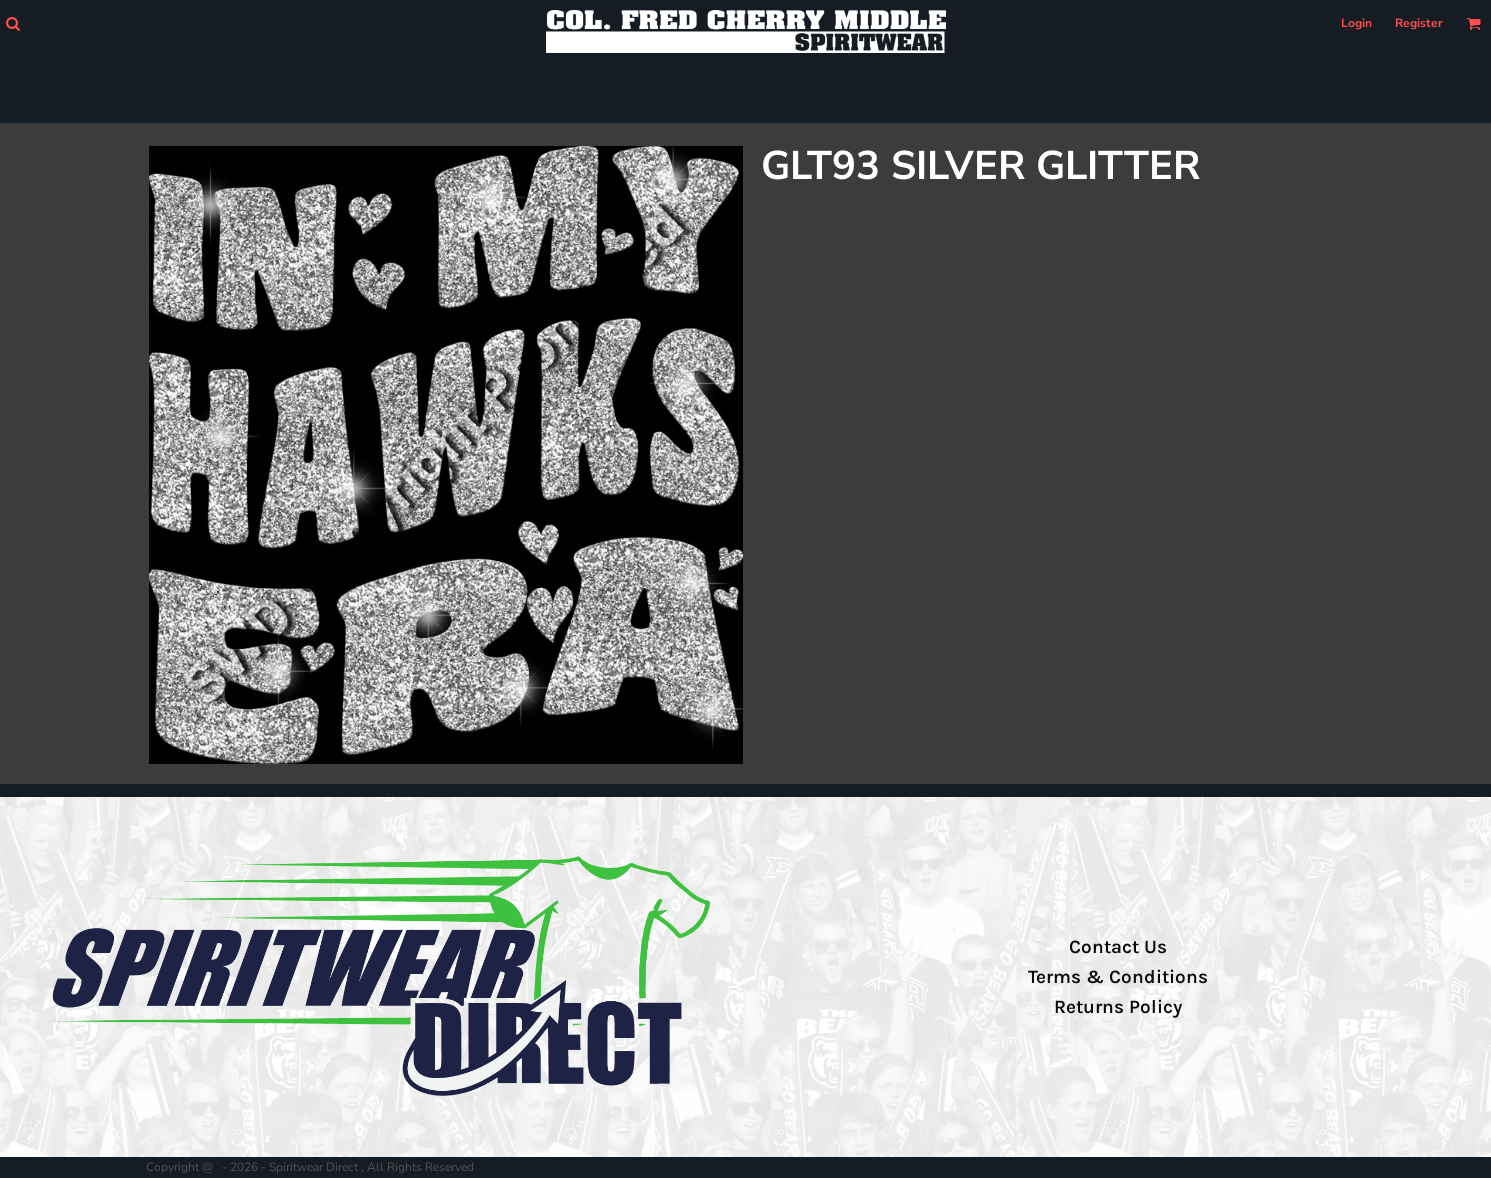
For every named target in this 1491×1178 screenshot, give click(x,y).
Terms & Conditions (1118, 977)
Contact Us (1118, 947)
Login (1356, 23)
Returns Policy (1118, 1007)
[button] (12, 23)
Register (1419, 23)
